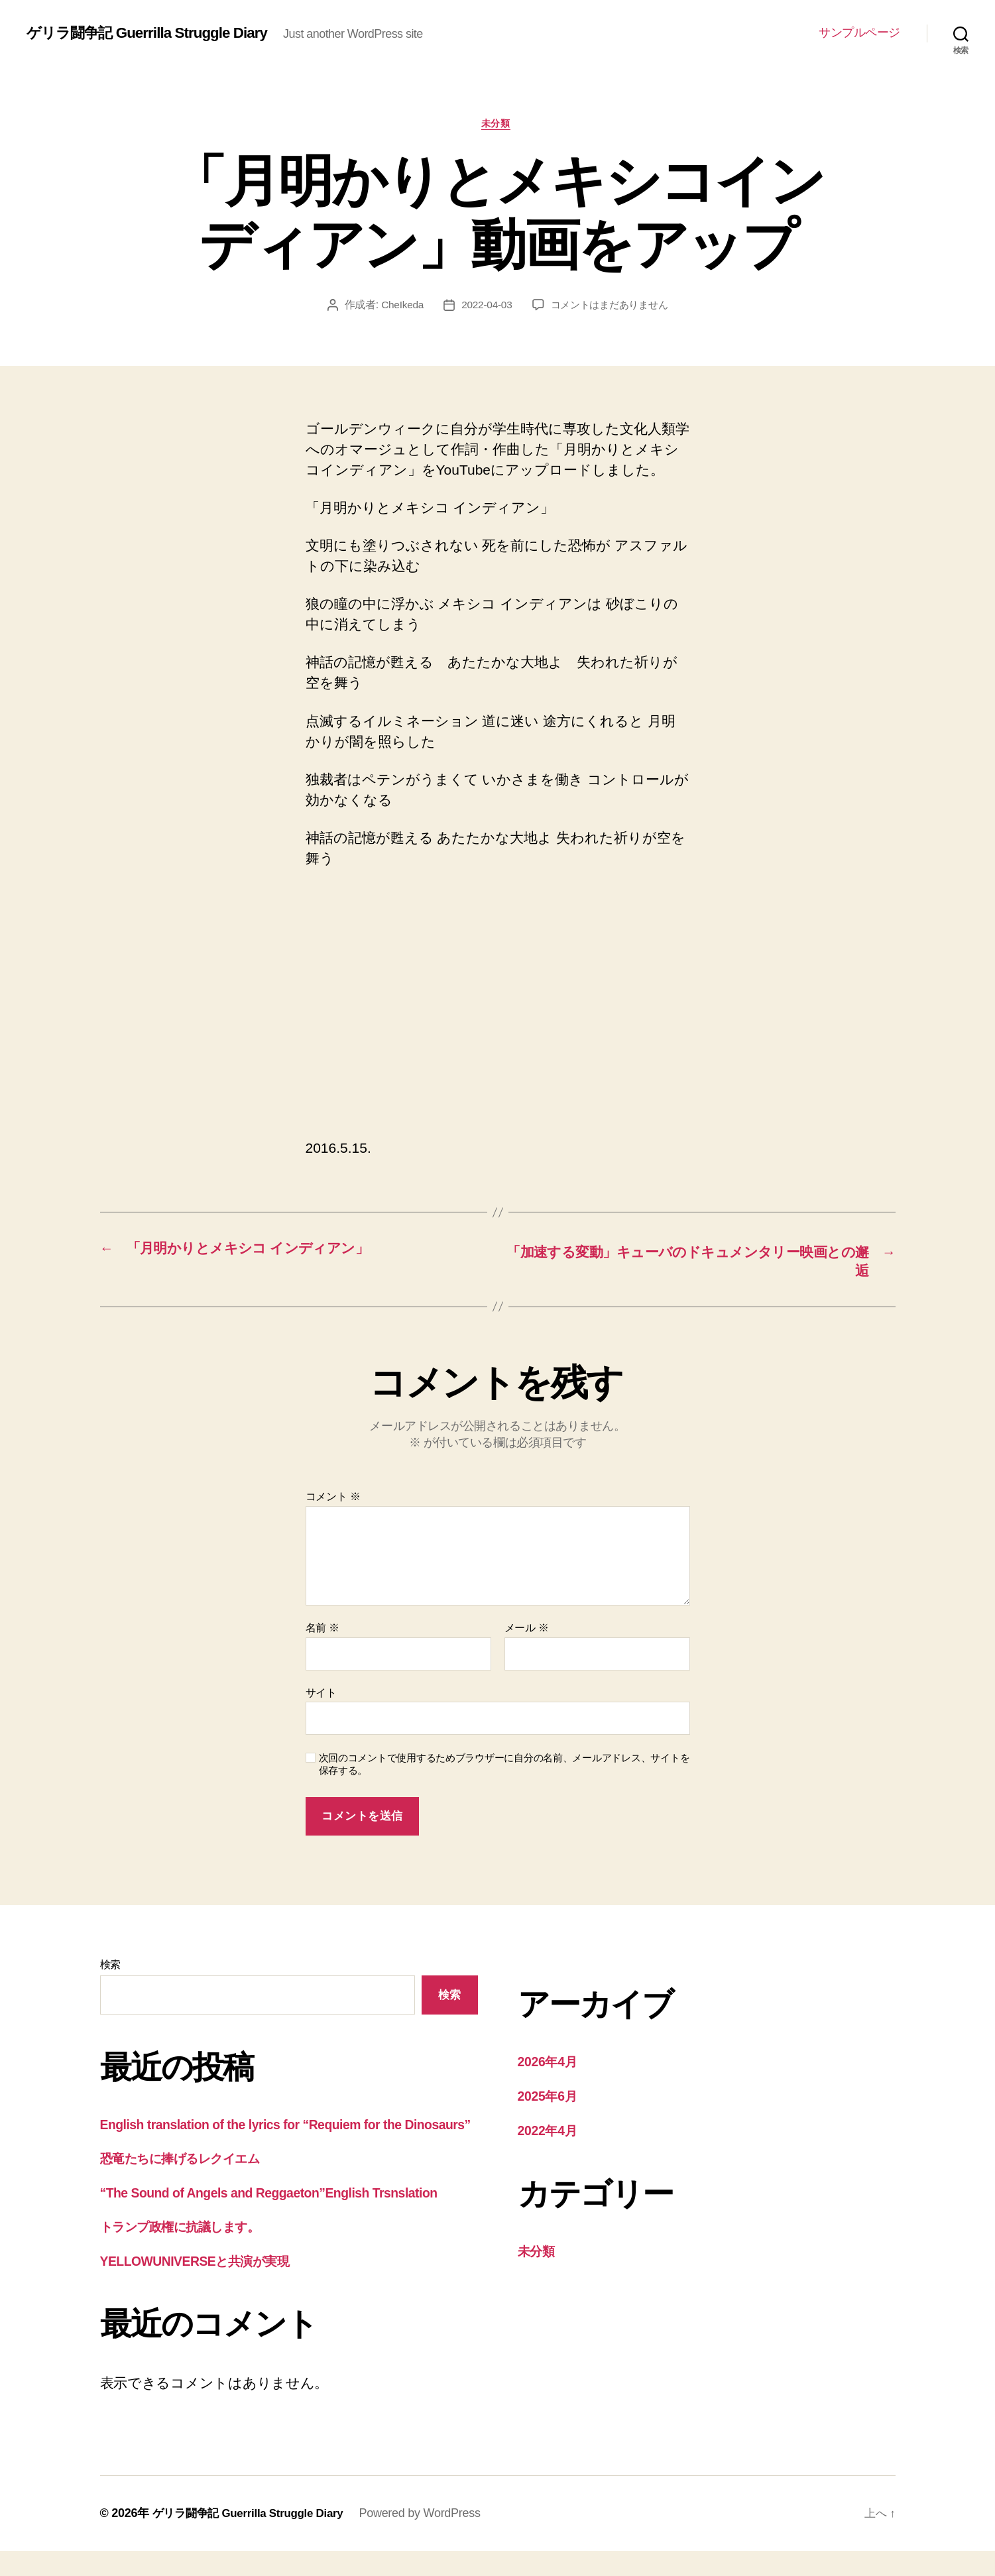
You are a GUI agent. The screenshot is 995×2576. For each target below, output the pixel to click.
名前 (322, 1631)
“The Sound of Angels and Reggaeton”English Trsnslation (283, 2217)
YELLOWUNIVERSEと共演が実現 (204, 2285)
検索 (110, 1968)
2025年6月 (550, 2099)
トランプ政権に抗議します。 (191, 2251)
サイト (321, 1696)
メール (526, 1631)
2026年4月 (550, 2065)
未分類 (497, 125)
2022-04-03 (483, 306)
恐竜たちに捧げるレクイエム (191, 2183)
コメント (333, 1500)
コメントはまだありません (610, 306)
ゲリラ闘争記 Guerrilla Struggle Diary (156, 33)
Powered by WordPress (432, 2538)
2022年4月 (550, 2133)
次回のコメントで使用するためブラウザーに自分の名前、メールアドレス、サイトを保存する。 (504, 1768)
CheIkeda (398, 306)
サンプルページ (859, 32)
